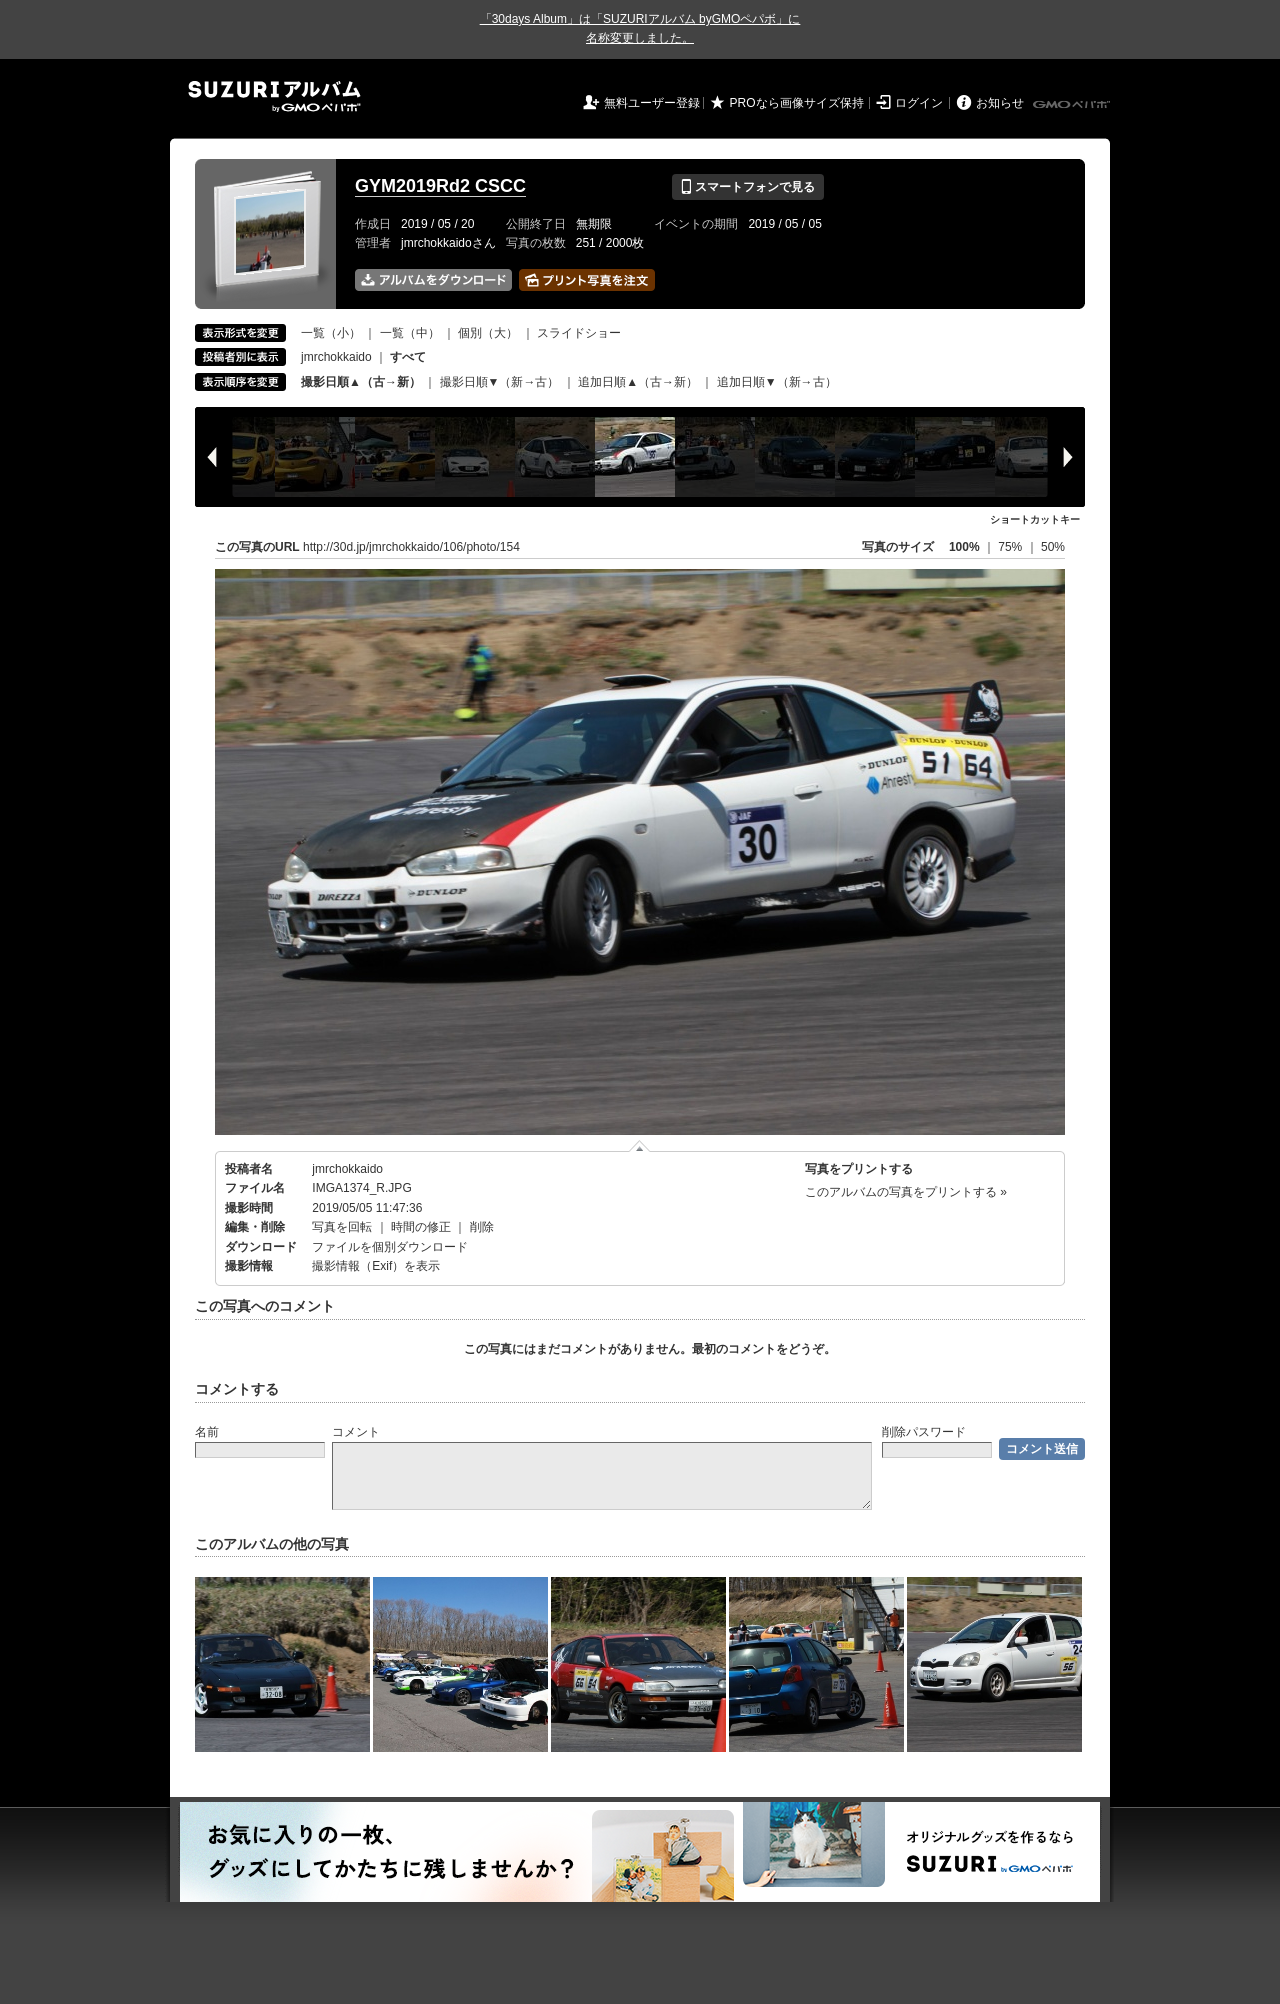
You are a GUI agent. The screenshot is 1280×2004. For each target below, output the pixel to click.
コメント (356, 1432)
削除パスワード (924, 1432)
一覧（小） (331, 333)
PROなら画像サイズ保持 (797, 103)
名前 (207, 1432)
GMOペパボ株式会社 (1073, 105)
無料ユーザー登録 (652, 103)
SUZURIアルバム (274, 96)
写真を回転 (342, 1227)
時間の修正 (421, 1227)
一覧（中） (410, 333)
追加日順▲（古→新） (638, 382)
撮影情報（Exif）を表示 (376, 1266)
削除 (482, 1227)
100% (964, 547)
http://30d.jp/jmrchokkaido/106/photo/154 (411, 547)
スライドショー (579, 333)
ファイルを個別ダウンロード (390, 1247)
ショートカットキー (1035, 519)
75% (1011, 547)
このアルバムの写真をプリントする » (906, 1192)
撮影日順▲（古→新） (361, 382)
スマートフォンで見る (747, 187)
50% (1053, 547)
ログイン (919, 103)
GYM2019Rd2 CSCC (440, 186)
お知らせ (1000, 103)
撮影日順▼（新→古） (500, 382)
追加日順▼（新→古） (777, 382)
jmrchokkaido (336, 357)
